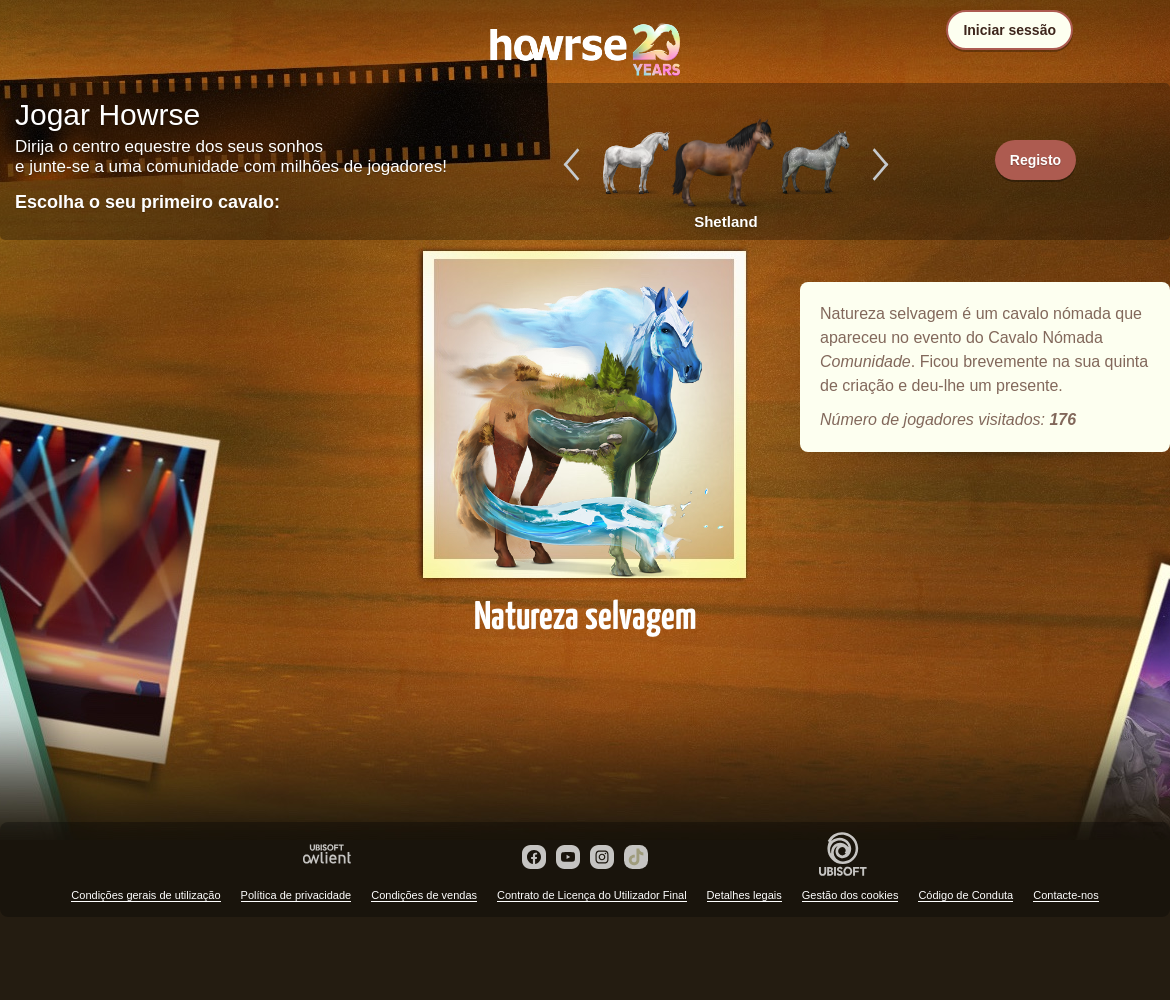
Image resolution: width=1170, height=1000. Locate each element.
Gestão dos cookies (850, 895)
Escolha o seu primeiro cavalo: (147, 202)
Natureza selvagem (585, 432)
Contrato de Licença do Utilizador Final (592, 895)
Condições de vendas (424, 895)
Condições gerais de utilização (145, 895)
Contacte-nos (1065, 895)
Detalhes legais (744, 895)
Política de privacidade (296, 895)
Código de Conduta (965, 895)
